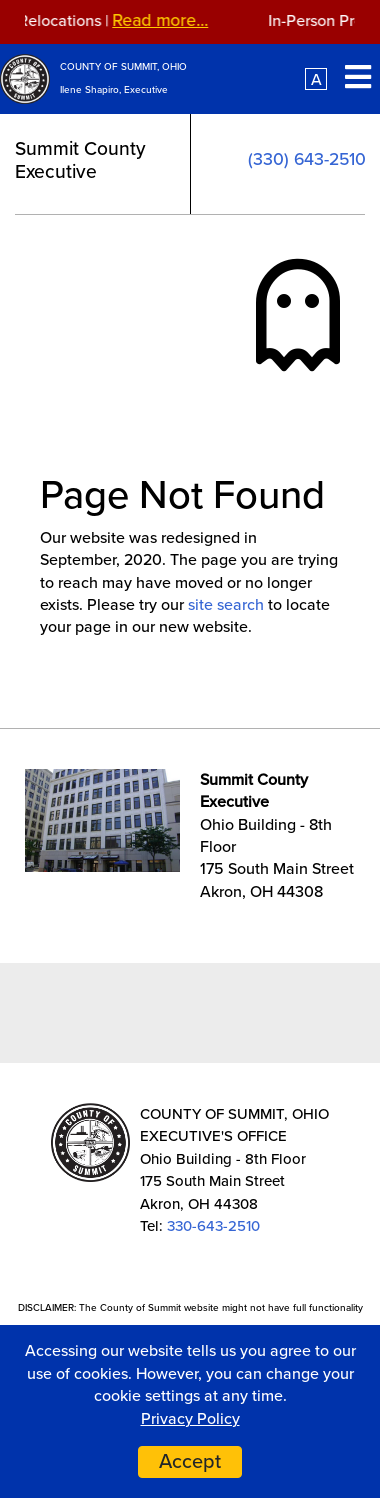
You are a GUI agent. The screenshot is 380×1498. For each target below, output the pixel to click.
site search (226, 605)
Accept (190, 1462)
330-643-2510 (213, 1226)
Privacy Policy (190, 1419)
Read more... (165, 20)
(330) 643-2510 (307, 159)
